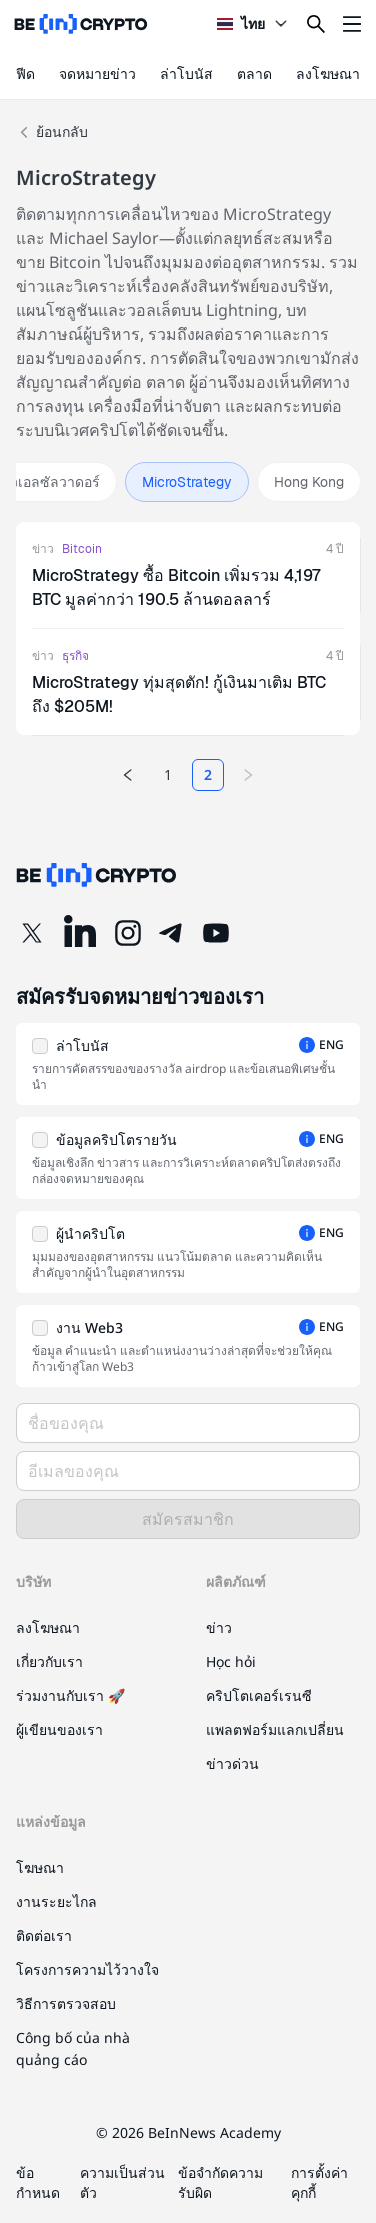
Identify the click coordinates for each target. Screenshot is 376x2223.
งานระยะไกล (56, 1901)
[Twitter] (32, 933)
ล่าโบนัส (186, 73)
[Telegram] (172, 933)
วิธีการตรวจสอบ (66, 2003)
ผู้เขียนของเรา (59, 1729)
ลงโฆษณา (328, 73)
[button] (188, 1064)
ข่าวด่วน (232, 1763)
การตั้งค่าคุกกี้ (319, 2182)
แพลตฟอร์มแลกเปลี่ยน (275, 1729)
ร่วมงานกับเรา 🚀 (70, 1695)
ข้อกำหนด (38, 2182)
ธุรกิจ (75, 656)
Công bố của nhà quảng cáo (73, 2048)
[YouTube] (216, 933)
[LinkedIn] (80, 933)
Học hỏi (231, 1661)
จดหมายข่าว (97, 73)
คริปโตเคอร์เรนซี (259, 1695)
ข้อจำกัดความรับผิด (220, 2182)
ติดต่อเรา (44, 1935)
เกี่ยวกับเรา (49, 1661)
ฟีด (25, 73)
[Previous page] (128, 775)
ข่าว (43, 549)
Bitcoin (82, 549)
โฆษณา (40, 1867)
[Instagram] (128, 933)
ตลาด (254, 73)
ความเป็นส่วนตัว (122, 2182)
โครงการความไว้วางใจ (87, 1969)
